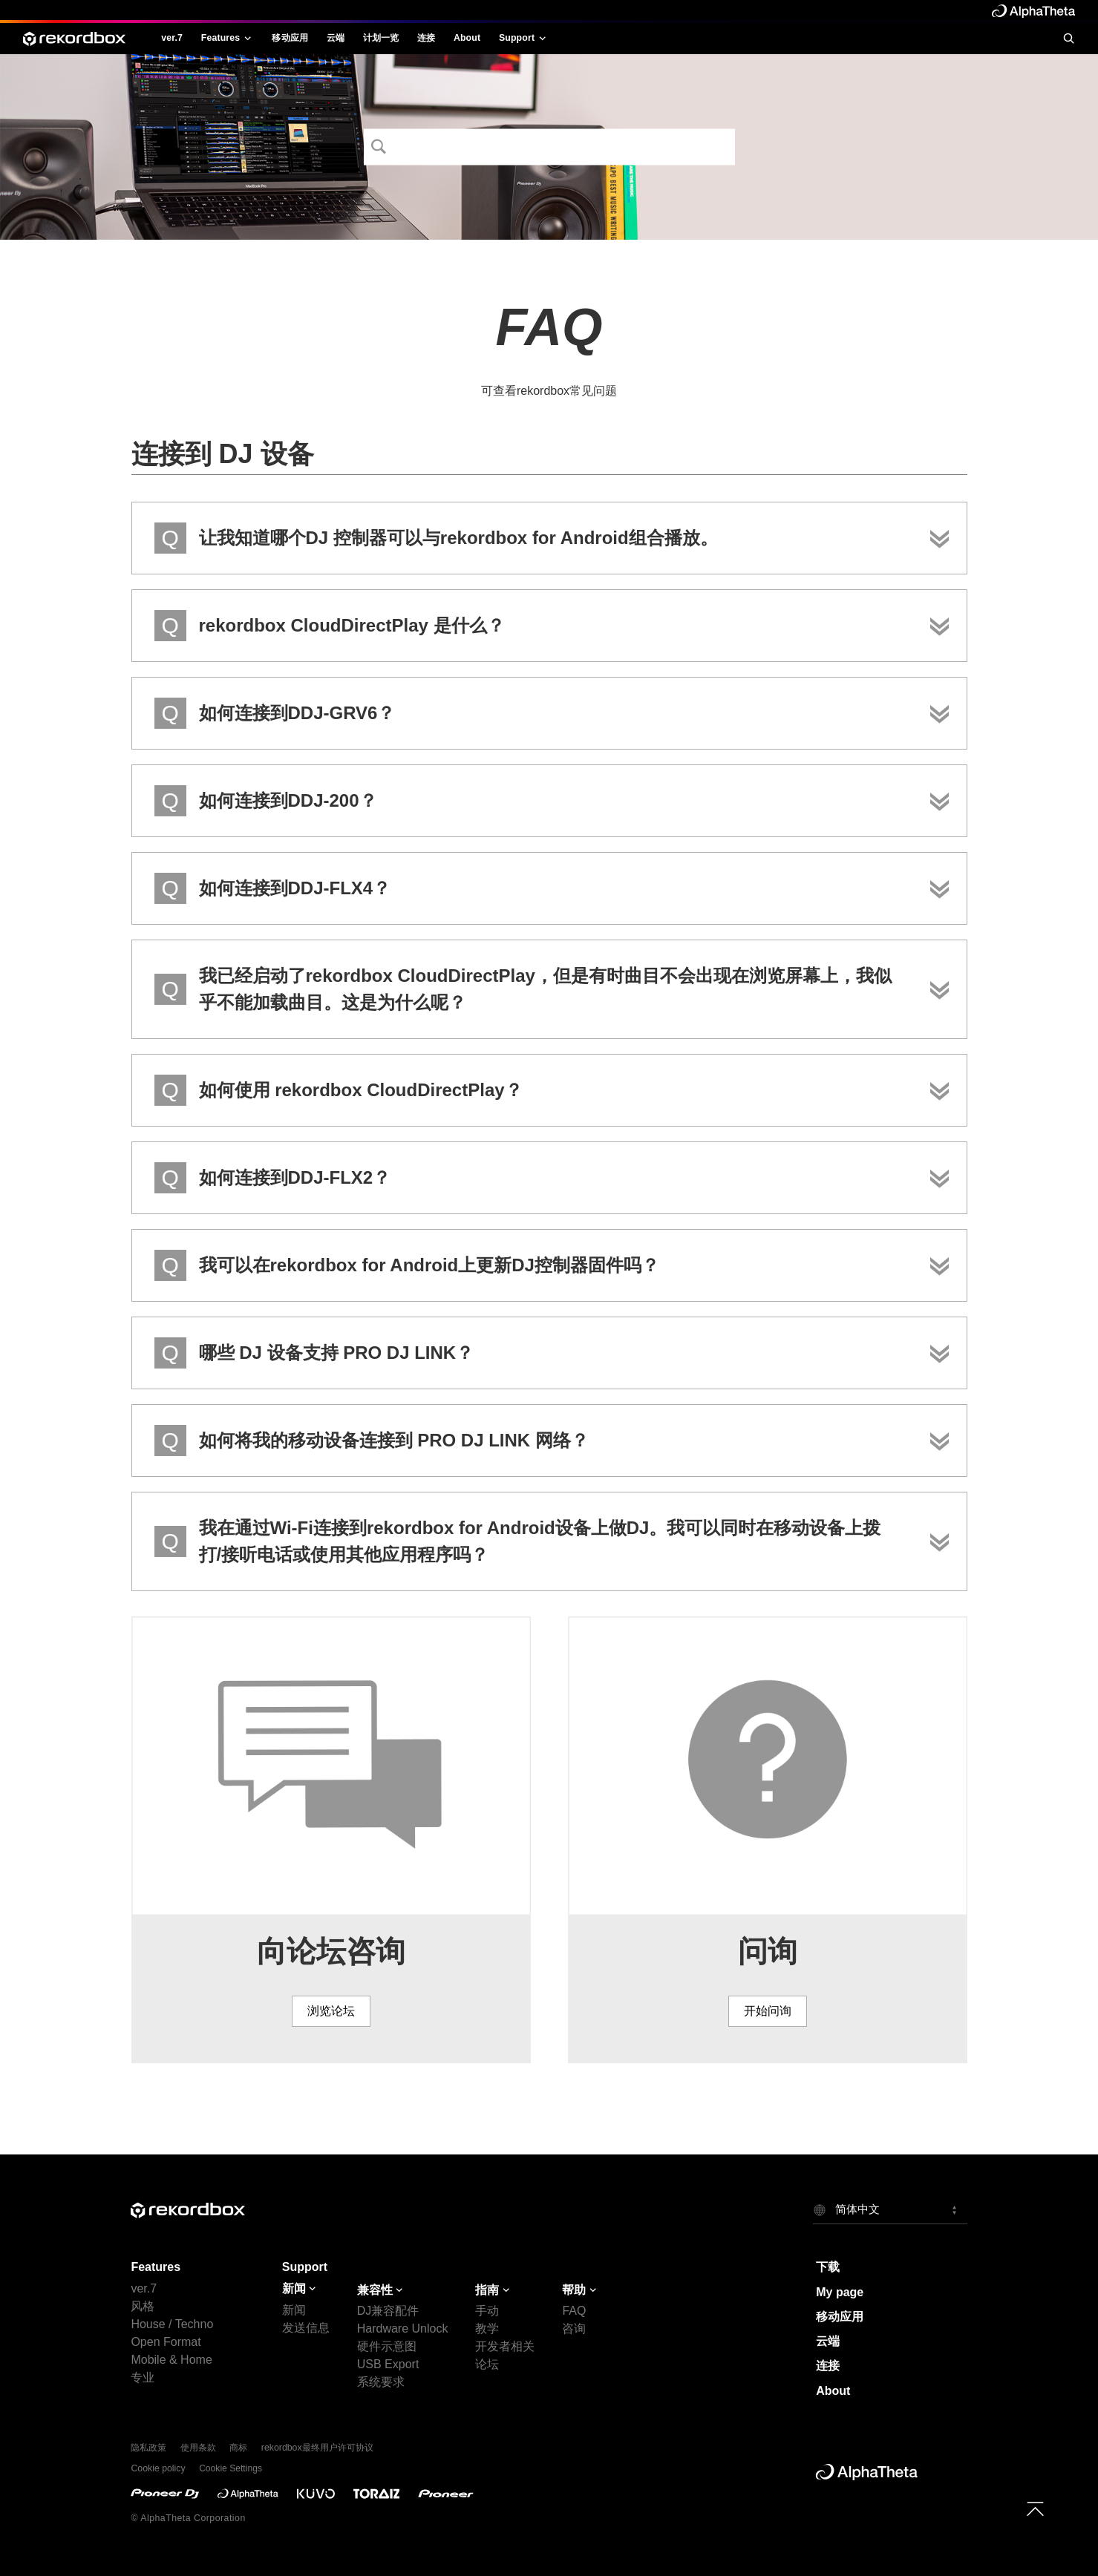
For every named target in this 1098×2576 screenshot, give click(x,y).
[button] (890, 2209)
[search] (1068, 38)
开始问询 (767, 2011)
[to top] (1035, 2509)
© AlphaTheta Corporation (188, 2518)
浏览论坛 (331, 2011)
